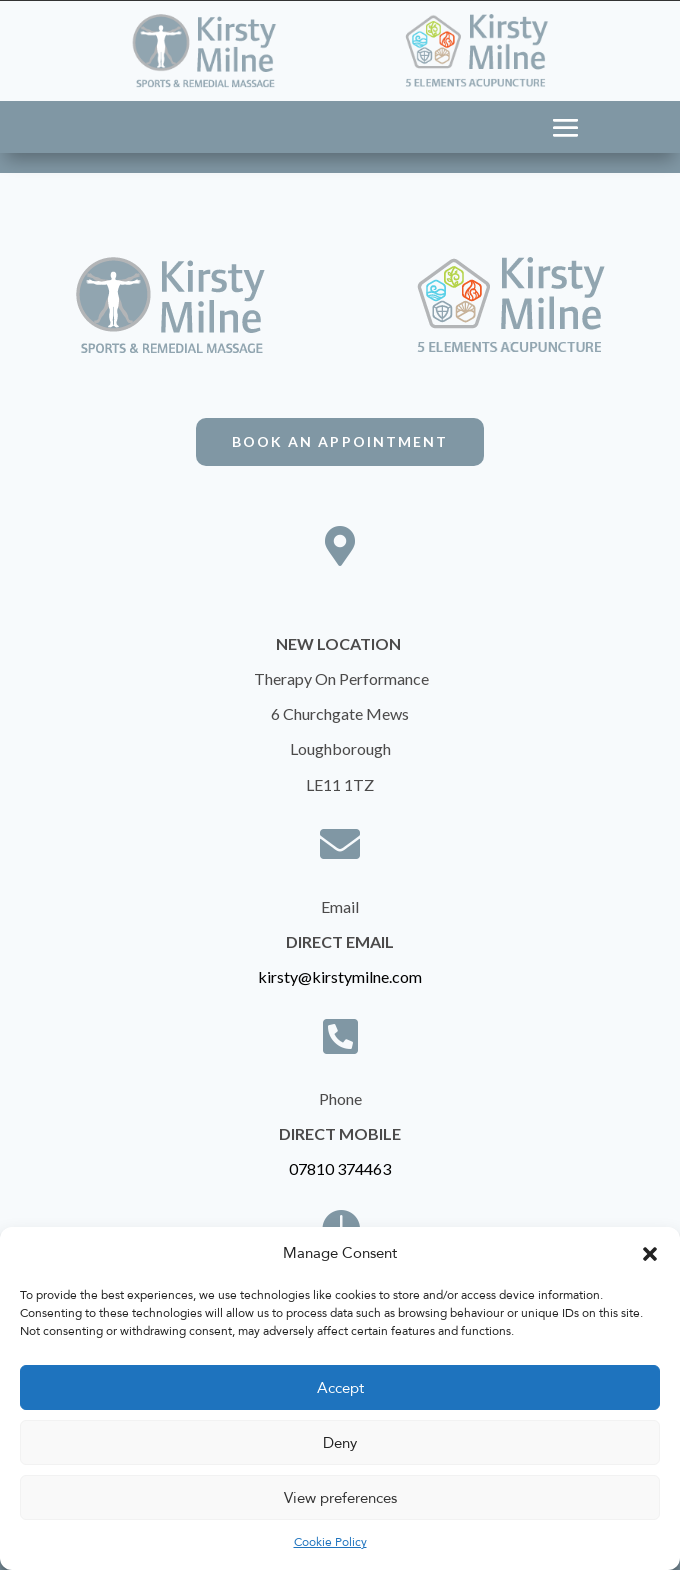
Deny (340, 1443)
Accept (340, 1388)
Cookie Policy (330, 1542)
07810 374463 (340, 1168)
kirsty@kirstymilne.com (340, 976)
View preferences (340, 1498)
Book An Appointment (340, 441)
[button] (650, 1254)
